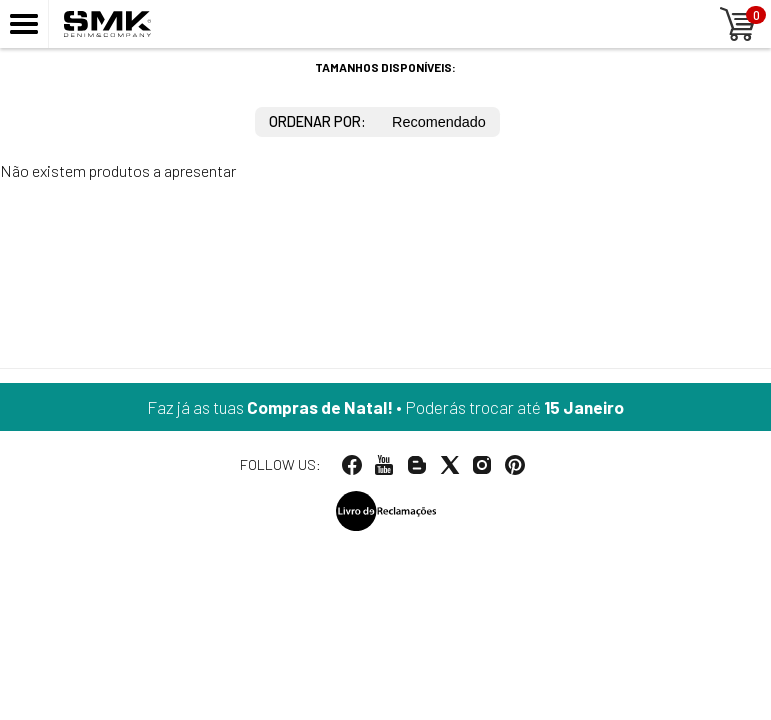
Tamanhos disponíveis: (385, 67)
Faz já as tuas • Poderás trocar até (385, 407)
